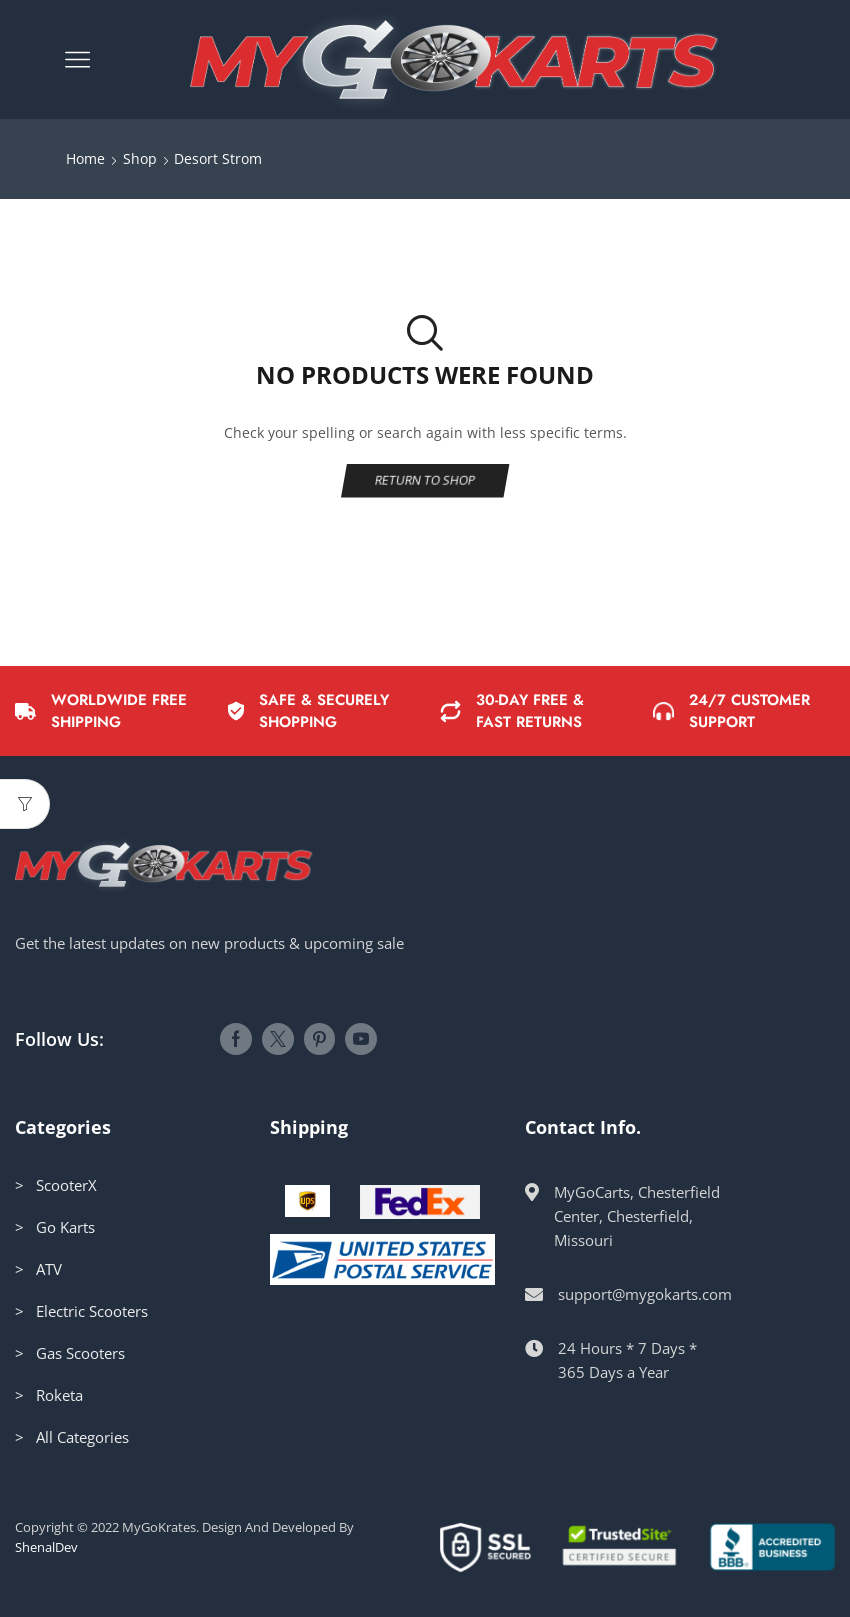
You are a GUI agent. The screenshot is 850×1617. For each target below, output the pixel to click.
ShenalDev (46, 1547)
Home (85, 158)
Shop (140, 158)
